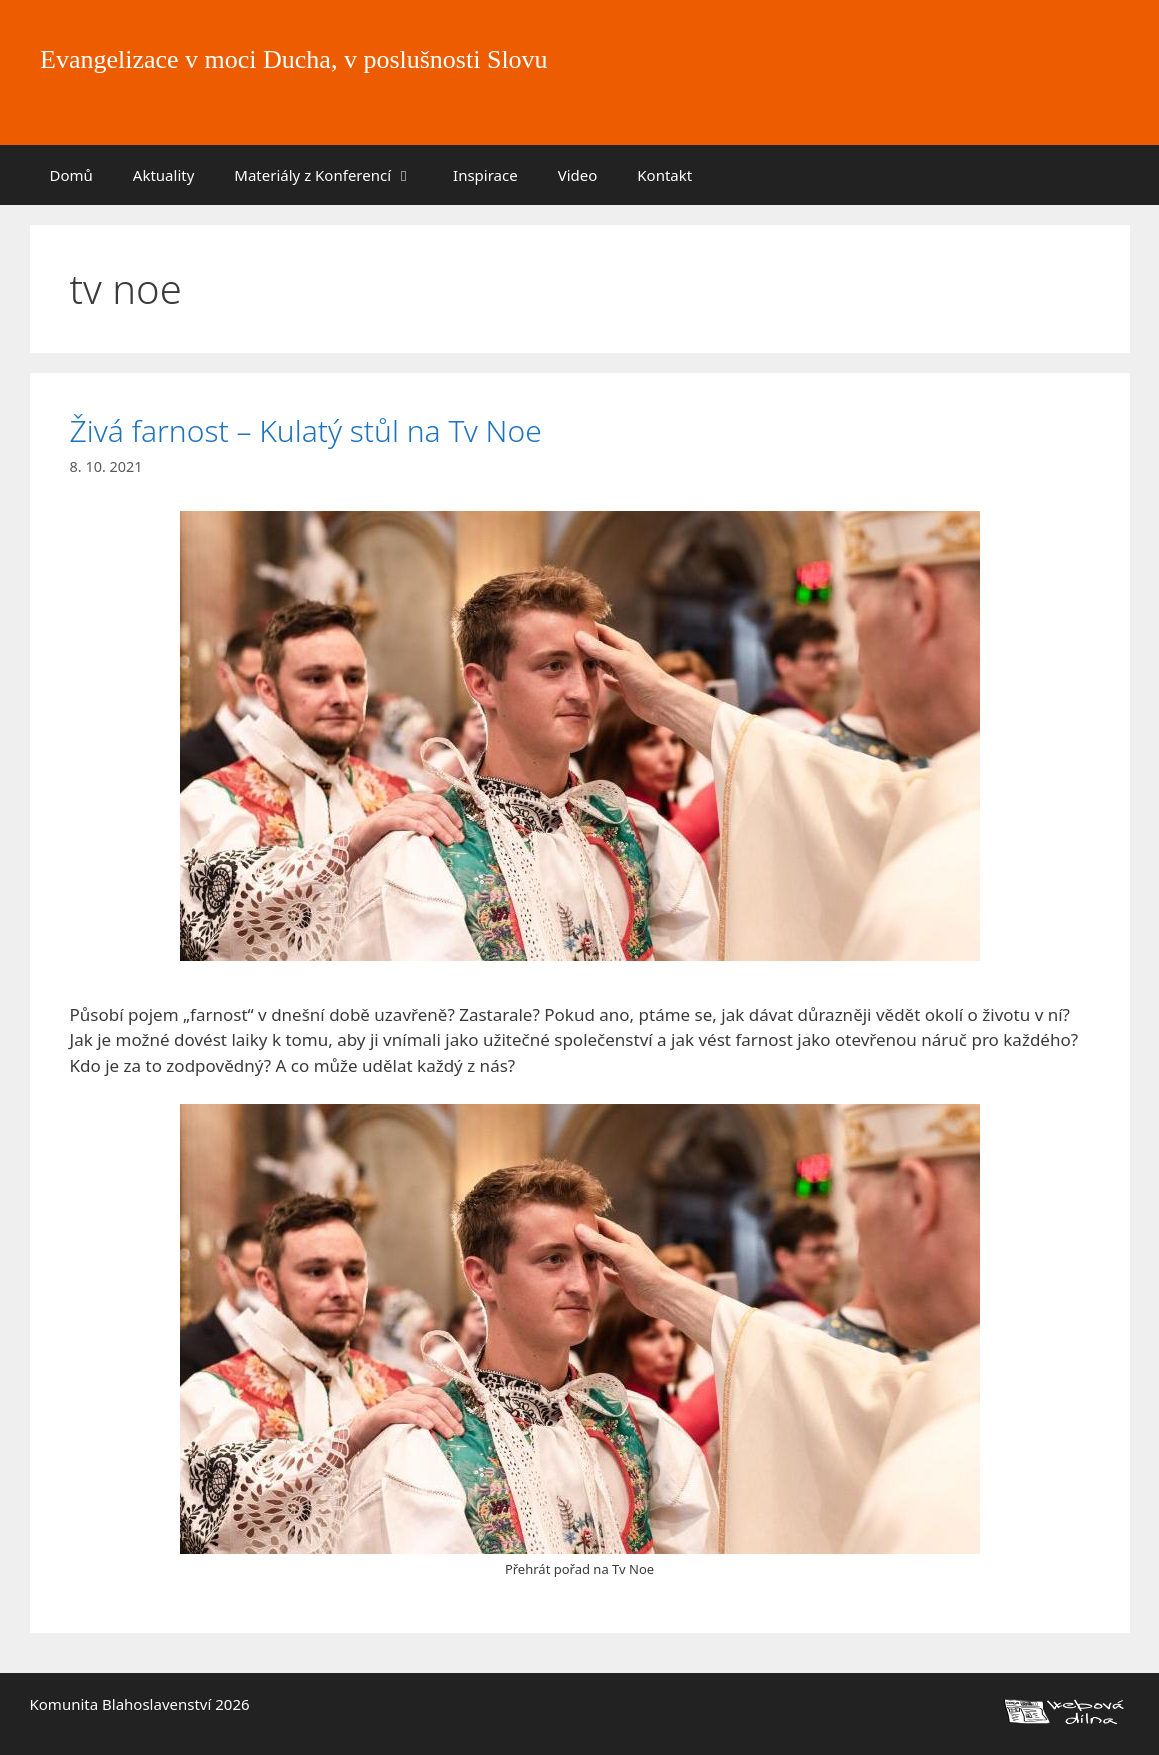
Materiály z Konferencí (333, 175)
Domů (71, 175)
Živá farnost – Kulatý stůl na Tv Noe (306, 430)
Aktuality (164, 175)
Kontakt (664, 175)
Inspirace (485, 175)
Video (578, 175)
